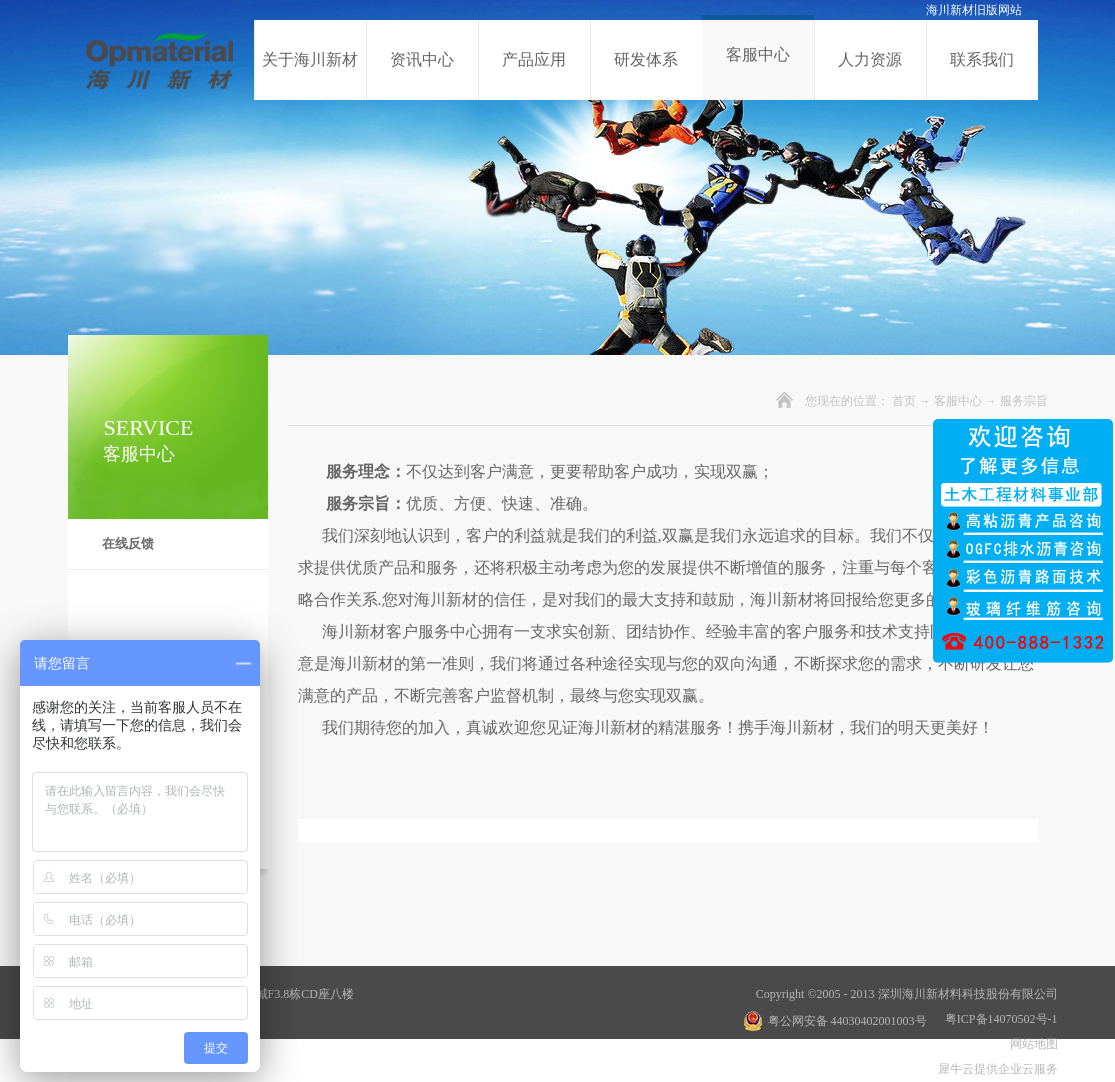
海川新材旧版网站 (974, 10)
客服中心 (958, 401)
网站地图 (1031, 1044)
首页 (904, 401)
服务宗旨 (1024, 401)
